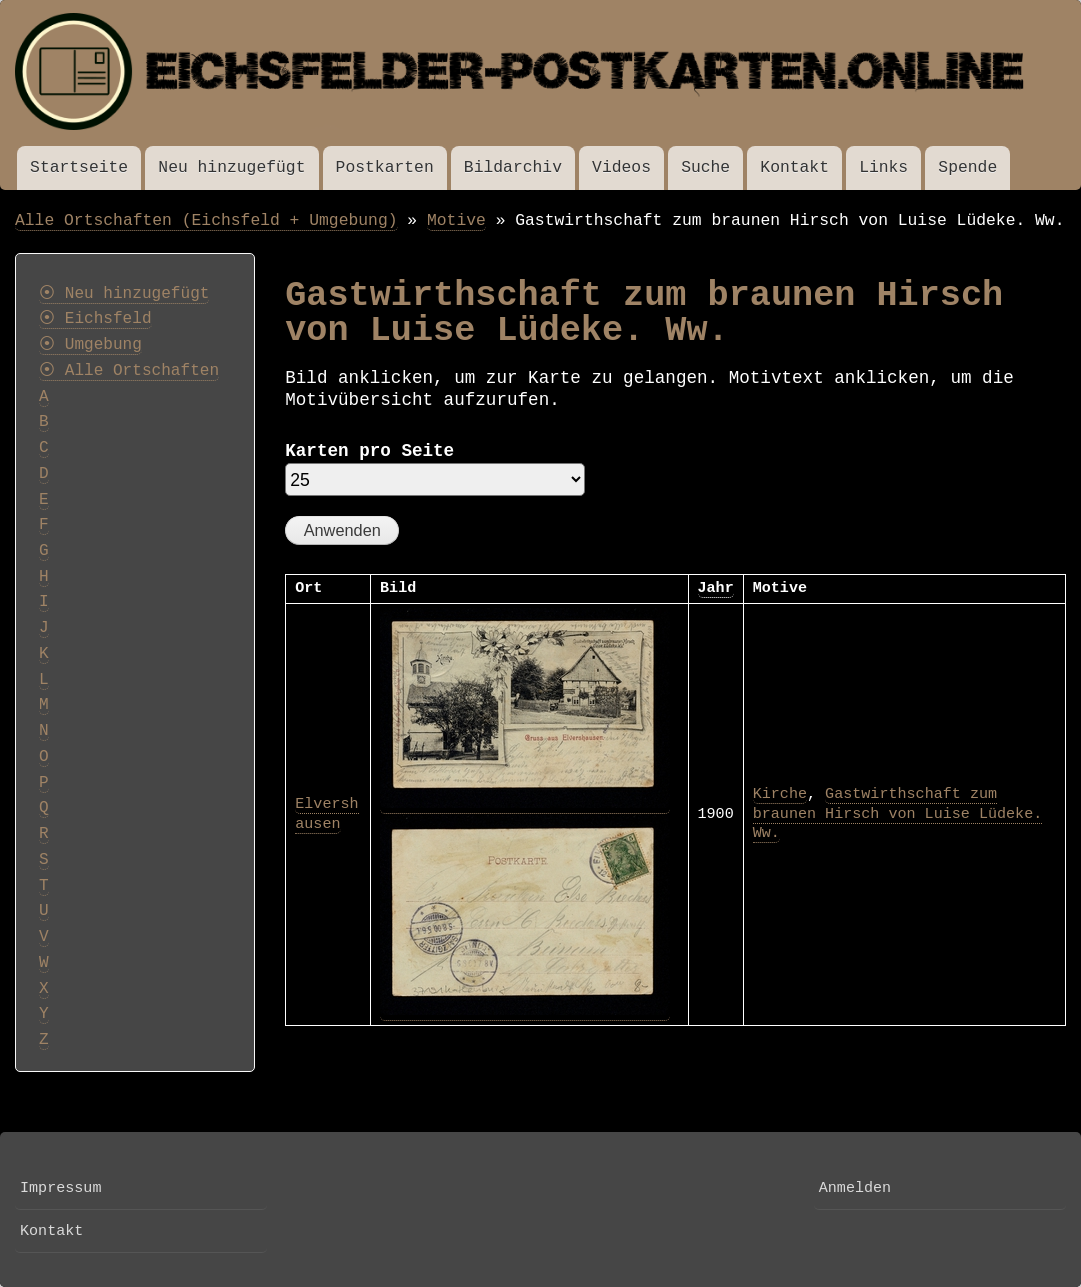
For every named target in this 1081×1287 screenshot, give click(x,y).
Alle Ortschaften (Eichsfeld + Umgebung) (206, 220)
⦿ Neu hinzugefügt (124, 294)
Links (883, 167)
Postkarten (385, 167)
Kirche (780, 794)
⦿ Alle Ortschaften (129, 371)
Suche (705, 167)
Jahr (716, 588)
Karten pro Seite (369, 451)
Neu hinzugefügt (231, 167)
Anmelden (855, 1188)
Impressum (60, 1188)
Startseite (79, 167)
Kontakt (794, 167)
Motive (456, 220)
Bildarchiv (513, 167)
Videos (621, 167)
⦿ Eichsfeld (95, 319)
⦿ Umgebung (90, 345)
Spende (967, 167)
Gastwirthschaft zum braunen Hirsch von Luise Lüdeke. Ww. (898, 813)
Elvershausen (326, 814)
